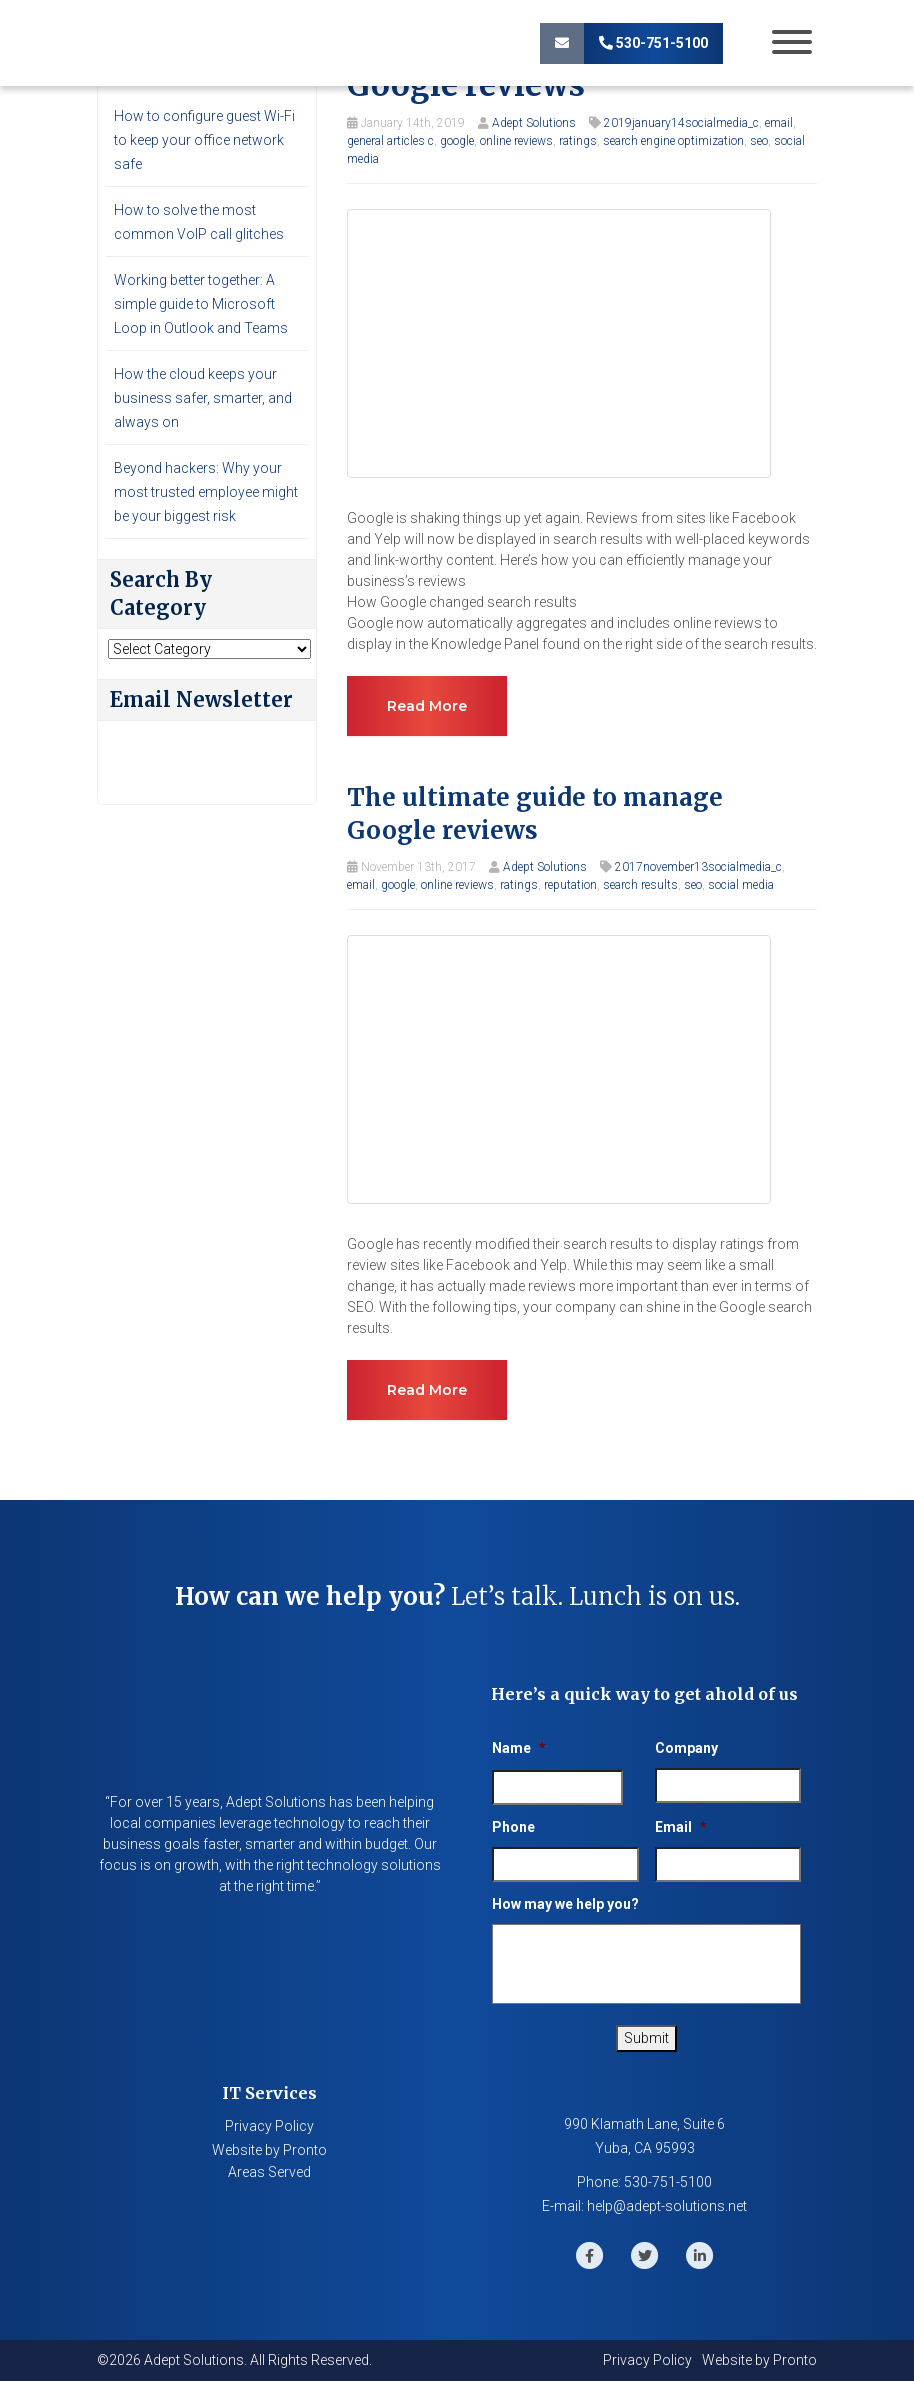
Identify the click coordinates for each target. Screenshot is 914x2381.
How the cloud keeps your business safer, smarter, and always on (203, 398)
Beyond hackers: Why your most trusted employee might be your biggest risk (206, 492)
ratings (578, 141)
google (457, 141)
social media (741, 885)
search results (640, 885)
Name (519, 1748)
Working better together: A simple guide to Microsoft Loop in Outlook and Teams (201, 304)
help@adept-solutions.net (667, 2206)
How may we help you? (565, 1904)
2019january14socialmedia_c (681, 123)
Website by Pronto (269, 2150)
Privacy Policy (269, 2126)
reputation (570, 885)
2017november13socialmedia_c (698, 867)
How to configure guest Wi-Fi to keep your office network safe (204, 140)
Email (681, 1827)
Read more (427, 706)
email (779, 123)
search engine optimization (673, 141)
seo (759, 141)
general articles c (390, 141)
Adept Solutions (534, 123)
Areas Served (269, 2172)
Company (686, 1748)
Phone (513, 1827)
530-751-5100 (653, 43)
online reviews (516, 141)
